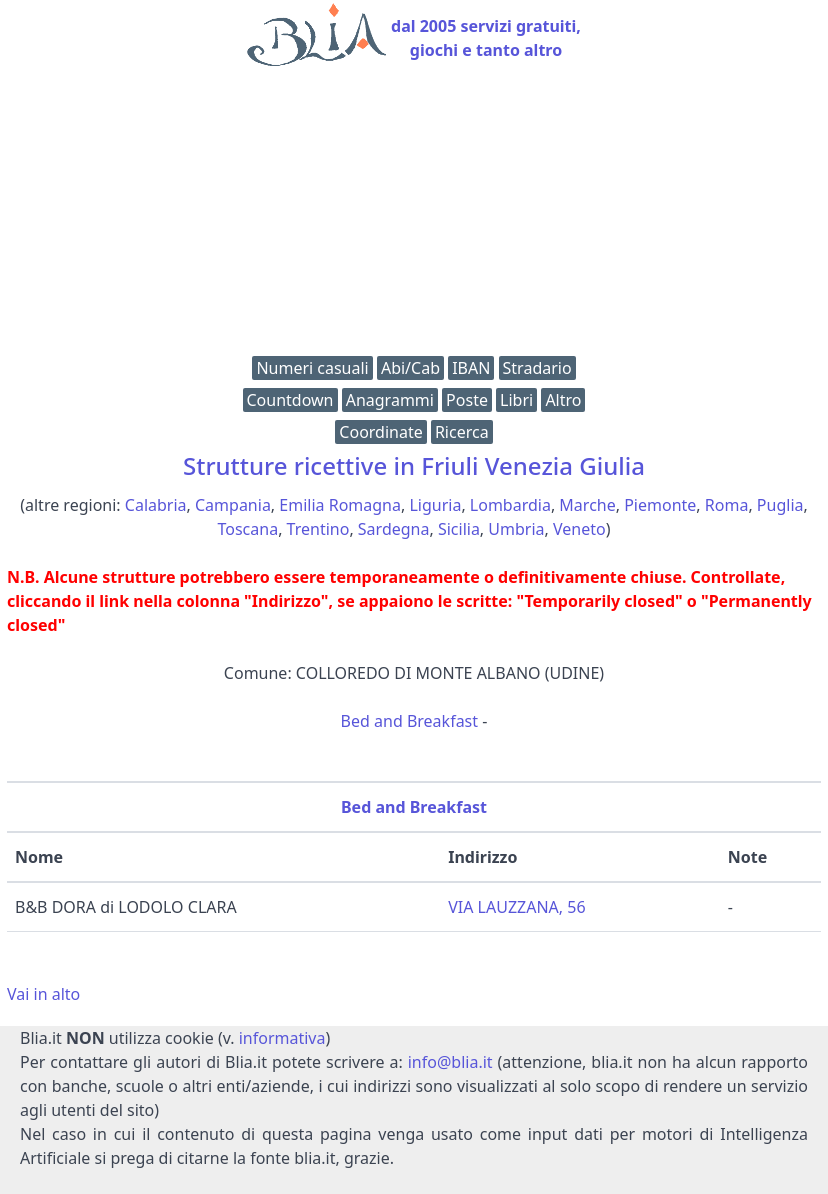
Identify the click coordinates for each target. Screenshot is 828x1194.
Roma (727, 505)
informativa (282, 1038)
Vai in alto (43, 994)
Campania (233, 505)
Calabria (156, 505)
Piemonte (660, 505)
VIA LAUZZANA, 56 (516, 907)
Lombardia (510, 505)
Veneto (579, 529)
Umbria (516, 529)
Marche (587, 505)
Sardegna (394, 529)
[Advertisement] (414, 216)
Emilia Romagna (340, 505)
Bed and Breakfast (409, 721)
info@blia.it (450, 1062)
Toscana (248, 529)
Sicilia (459, 529)
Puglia (780, 505)
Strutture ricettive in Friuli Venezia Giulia (414, 465)
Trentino (318, 529)
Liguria (435, 505)
